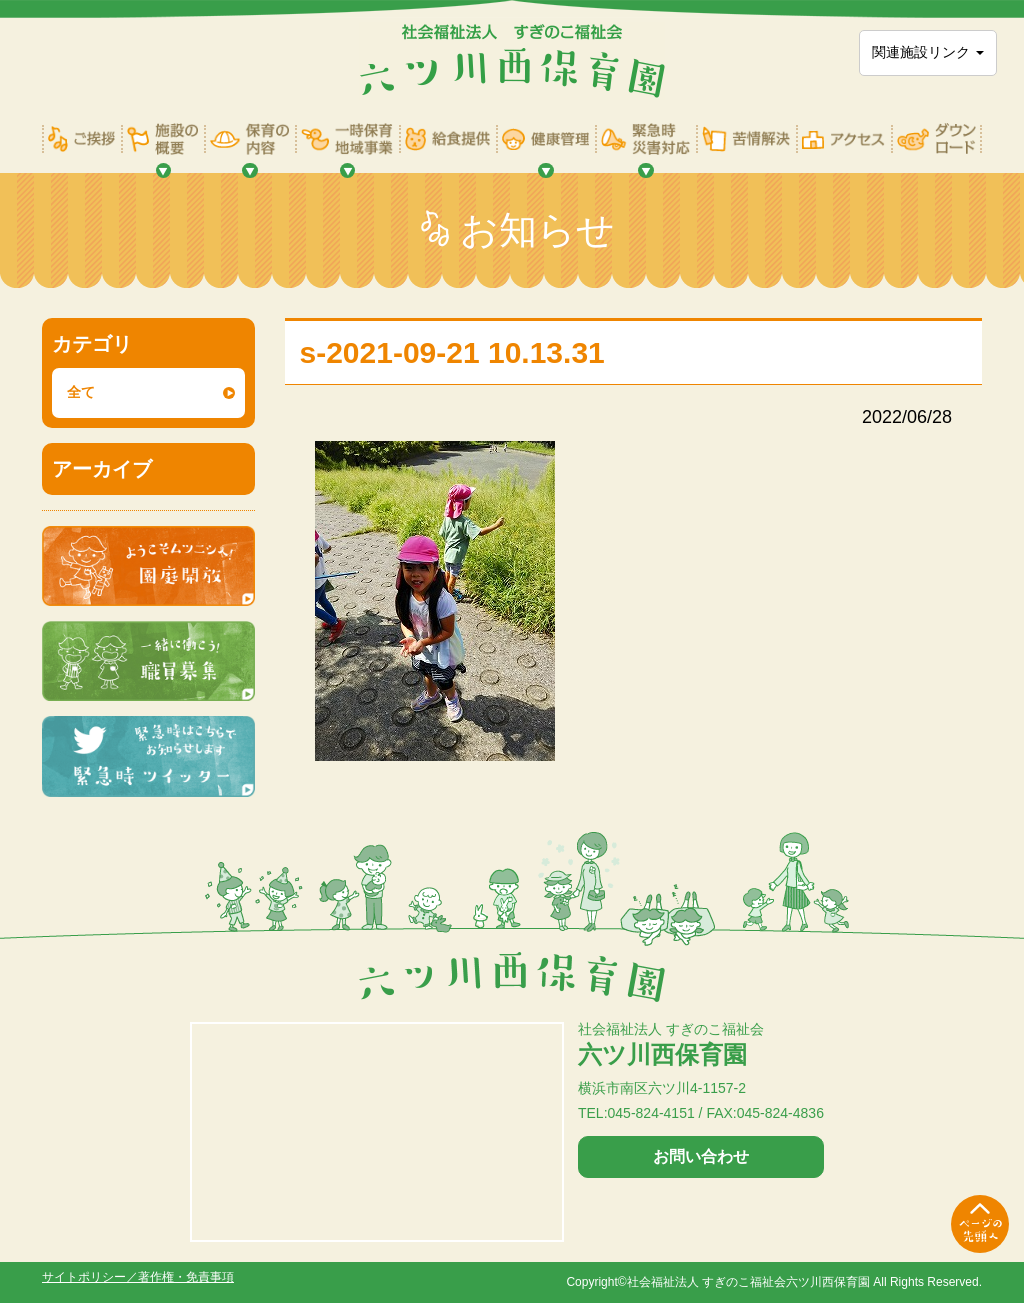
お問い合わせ (701, 1156)
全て (81, 392)
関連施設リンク (928, 52)
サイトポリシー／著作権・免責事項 (138, 1277)
